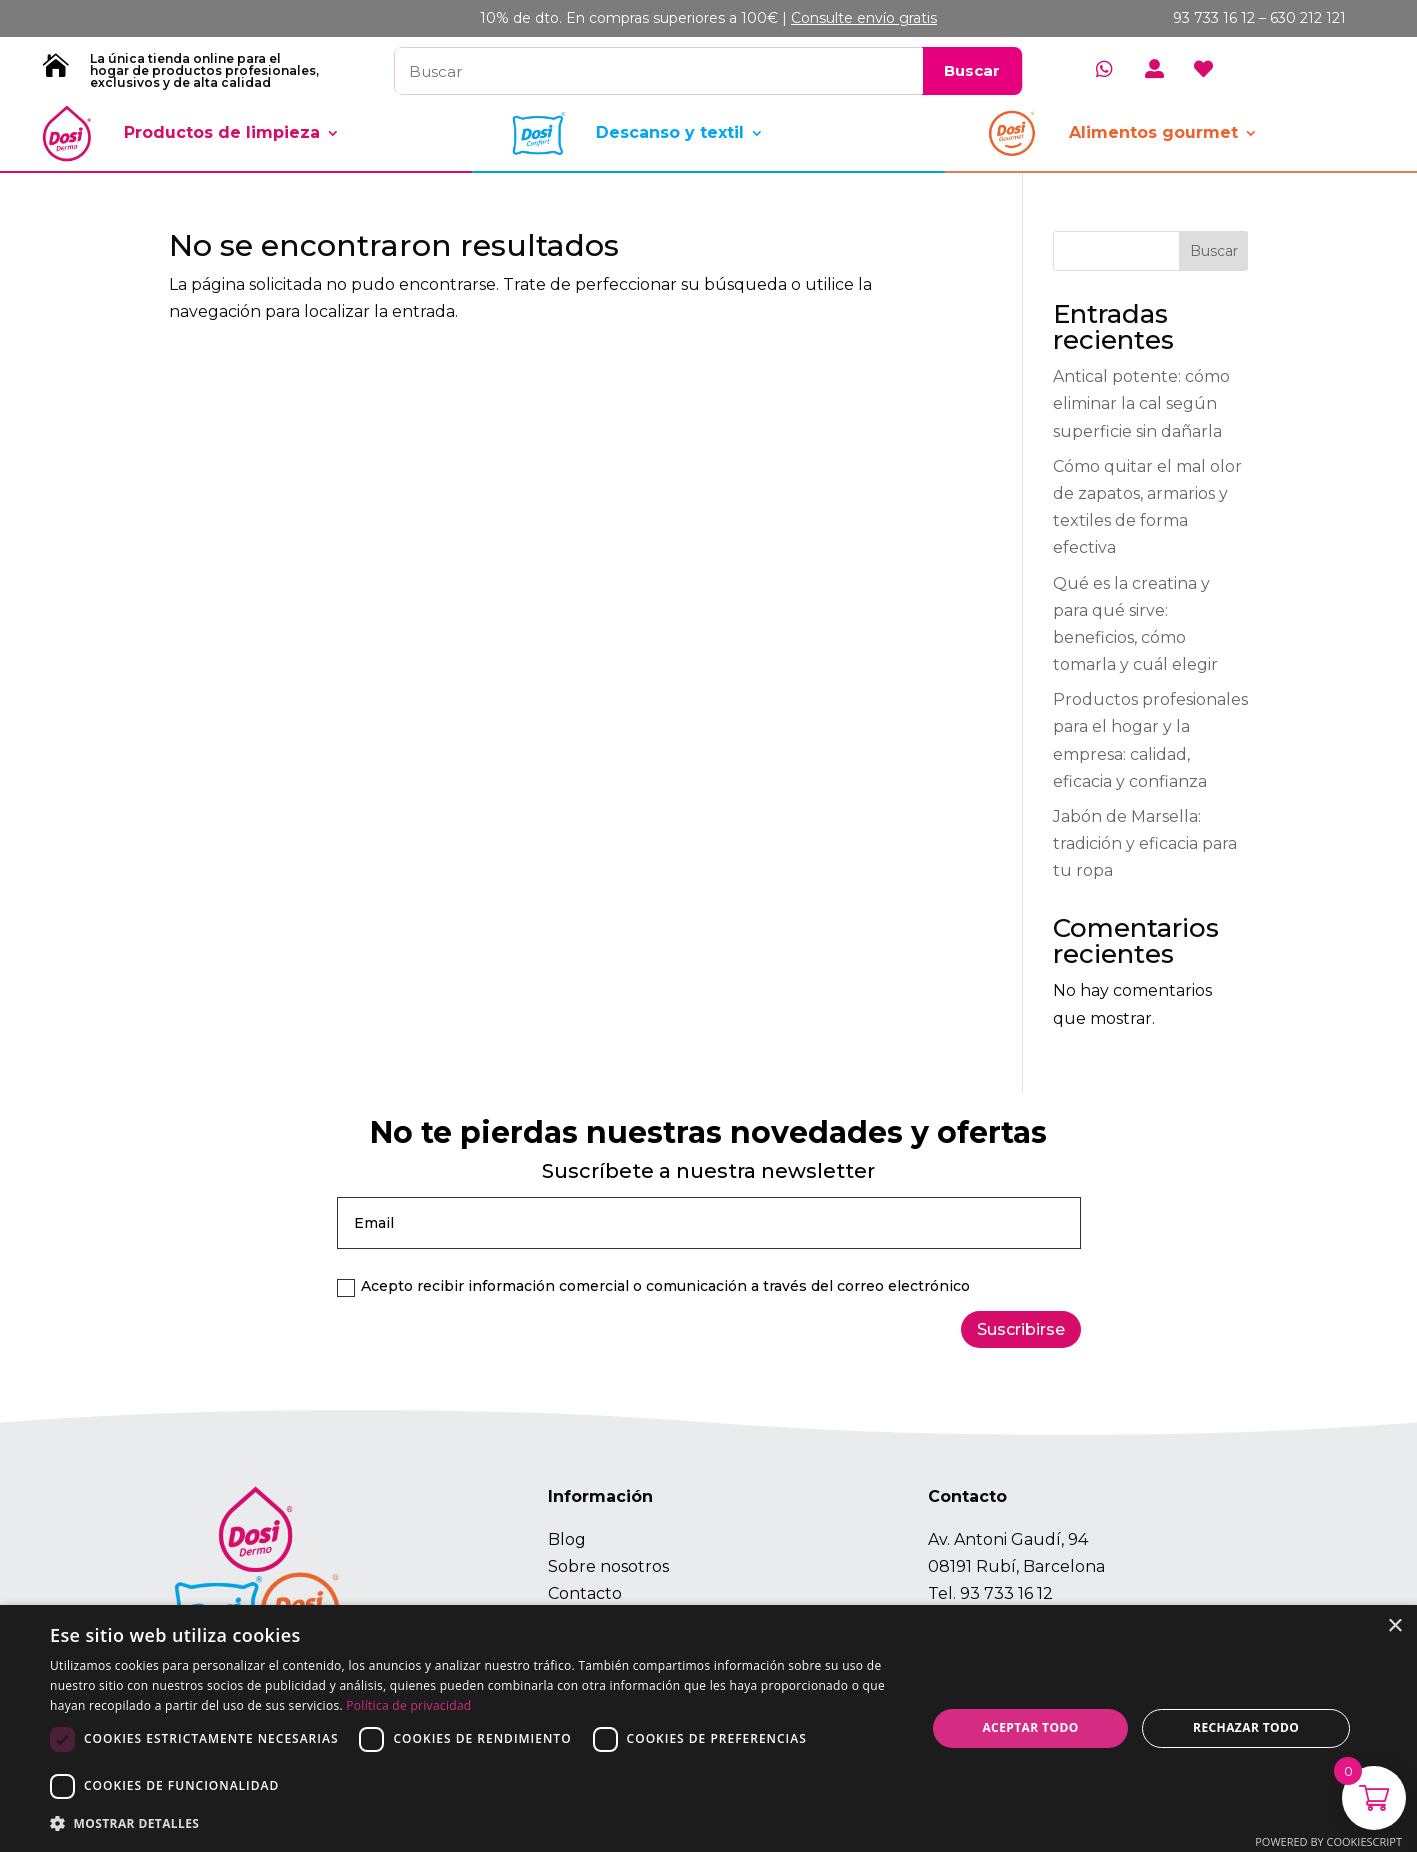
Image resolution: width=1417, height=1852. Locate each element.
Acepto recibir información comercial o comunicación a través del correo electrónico (653, 1286)
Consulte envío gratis (864, 18)
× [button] (1394, 1626)
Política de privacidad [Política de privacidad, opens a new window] (408, 1705)
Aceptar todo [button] (1030, 1727)
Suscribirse (1021, 1329)
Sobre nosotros (608, 1566)
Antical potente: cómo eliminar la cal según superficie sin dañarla (1141, 403)
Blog (567, 1539)
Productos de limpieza (222, 132)
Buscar (1214, 251)
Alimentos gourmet (1153, 132)
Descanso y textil (670, 132)
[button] (475, 1823)
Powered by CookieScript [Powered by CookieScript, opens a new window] (1328, 1841)
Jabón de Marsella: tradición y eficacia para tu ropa (1145, 843)
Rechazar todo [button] (1246, 1727)
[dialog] (708, 1728)
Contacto (585, 1593)
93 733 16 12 (1006, 1593)
